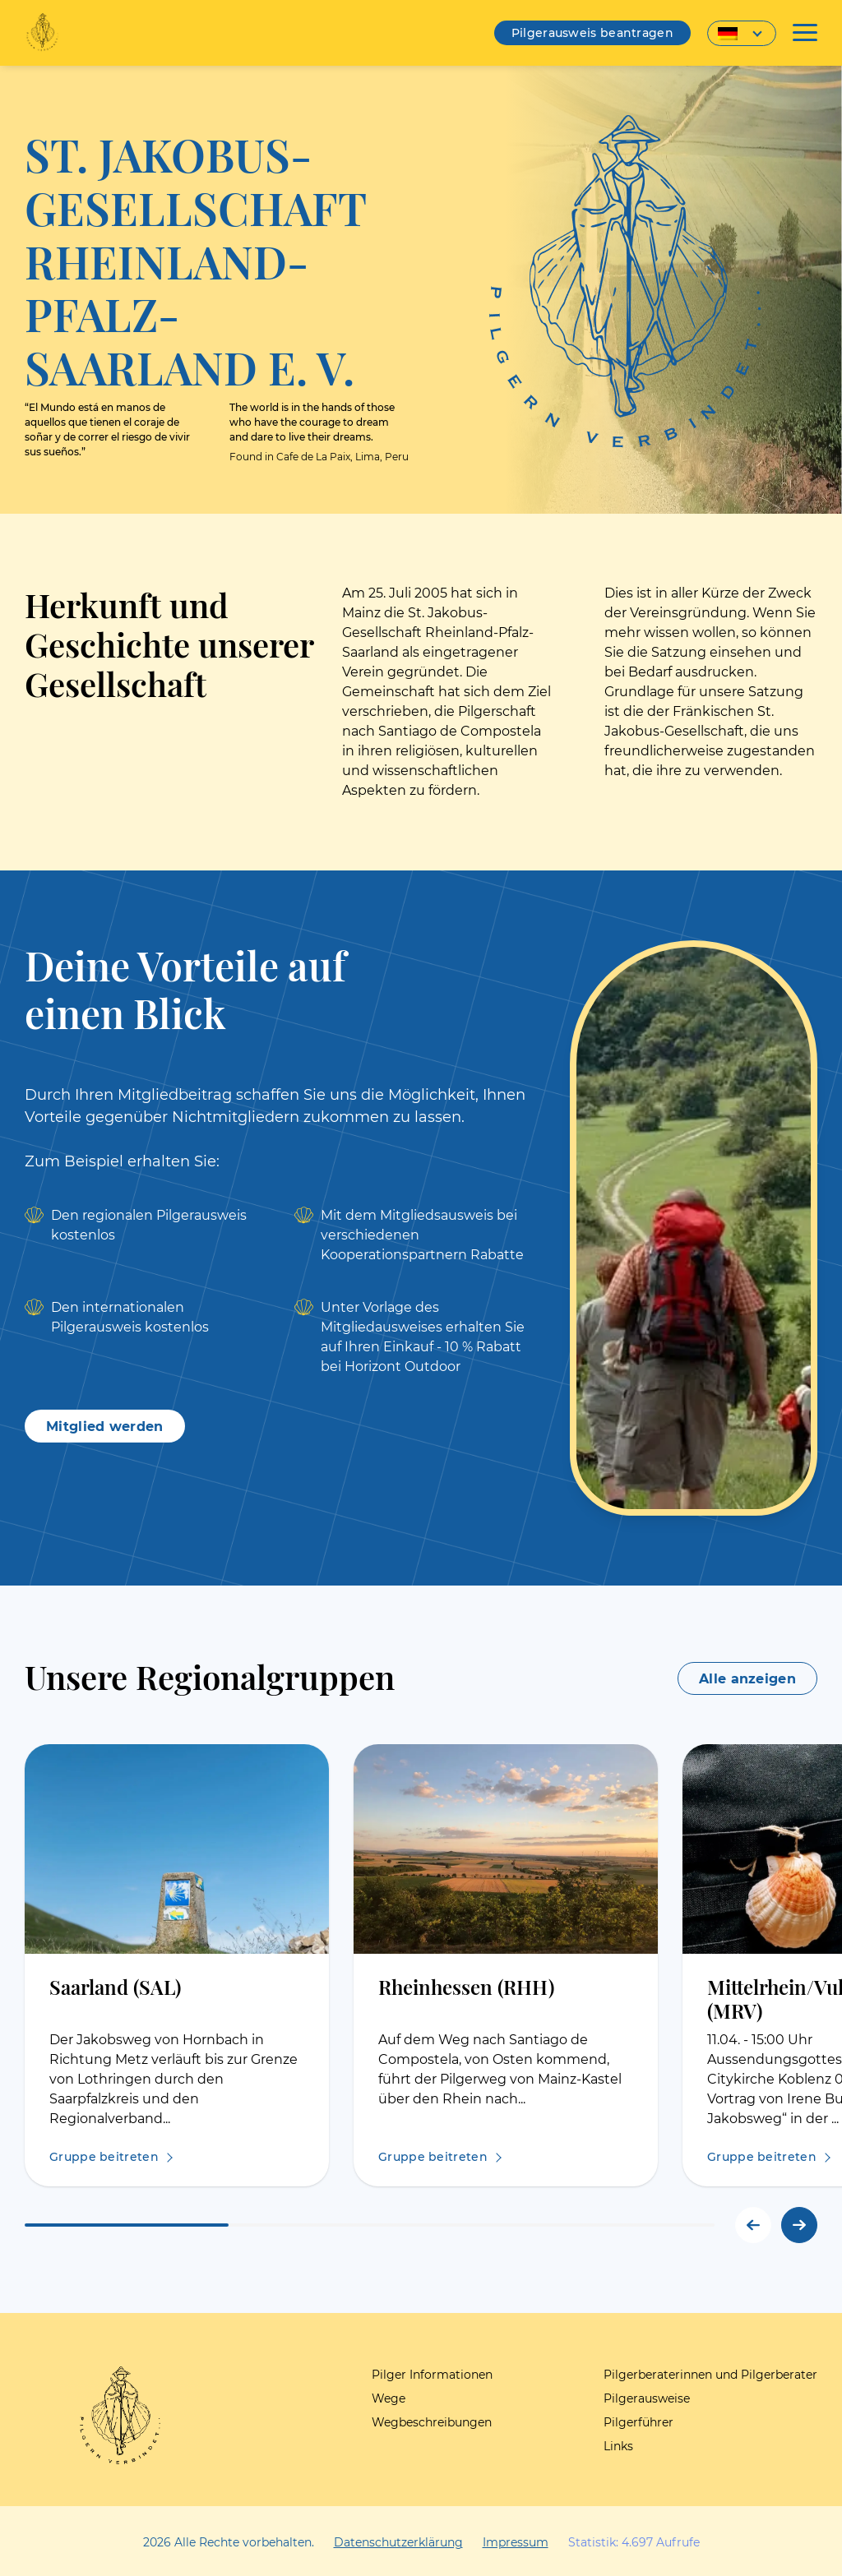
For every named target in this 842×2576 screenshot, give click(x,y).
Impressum (515, 2542)
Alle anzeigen (747, 1679)
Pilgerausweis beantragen (592, 32)
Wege (388, 2398)
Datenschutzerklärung (398, 2542)
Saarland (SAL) (115, 1986)
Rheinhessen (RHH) (466, 1986)
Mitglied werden (105, 1426)
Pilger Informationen (432, 2374)
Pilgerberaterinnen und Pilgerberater (710, 2374)
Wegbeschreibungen (432, 2422)
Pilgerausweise (647, 2398)
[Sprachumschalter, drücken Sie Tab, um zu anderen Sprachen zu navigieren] (741, 33)
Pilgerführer (638, 2422)
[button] (799, 2225)
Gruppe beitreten (104, 2156)
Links (618, 2446)
